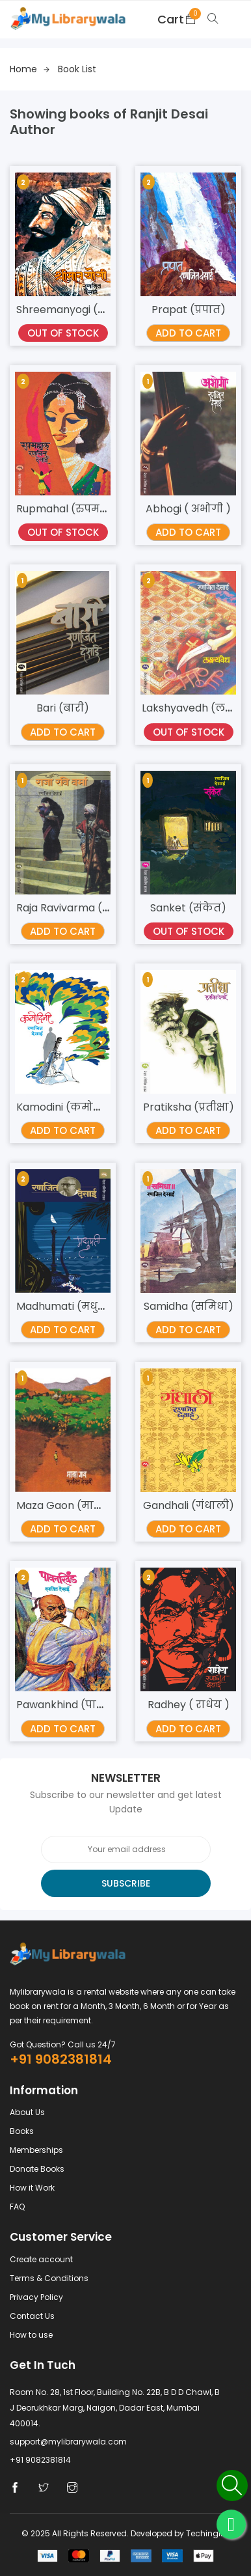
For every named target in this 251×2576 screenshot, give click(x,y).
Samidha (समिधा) (188, 1306)
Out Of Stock (63, 333)
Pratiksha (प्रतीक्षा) (188, 1107)
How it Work (32, 2187)
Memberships (36, 2149)
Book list (77, 69)
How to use (31, 2334)
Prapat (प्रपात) (189, 309)
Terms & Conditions (49, 2278)
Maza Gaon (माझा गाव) (75, 1505)
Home (29, 69)
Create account (41, 2259)
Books (22, 2131)
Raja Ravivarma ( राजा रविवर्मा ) (95, 907)
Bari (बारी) (62, 707)
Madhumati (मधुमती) (69, 1306)
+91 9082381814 (61, 2059)
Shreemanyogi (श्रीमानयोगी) (87, 309)
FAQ (17, 2206)
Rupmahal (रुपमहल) (68, 508)
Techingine (208, 2533)
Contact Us (32, 2315)
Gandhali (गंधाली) (188, 1505)
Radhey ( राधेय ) (189, 1704)
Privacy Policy (36, 2297)
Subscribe (125, 1883)
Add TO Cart (188, 333)
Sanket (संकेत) (188, 907)
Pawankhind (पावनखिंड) (77, 1704)
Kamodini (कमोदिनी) (68, 1107)
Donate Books (37, 2168)
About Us (27, 2112)
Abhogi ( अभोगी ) (188, 508)
